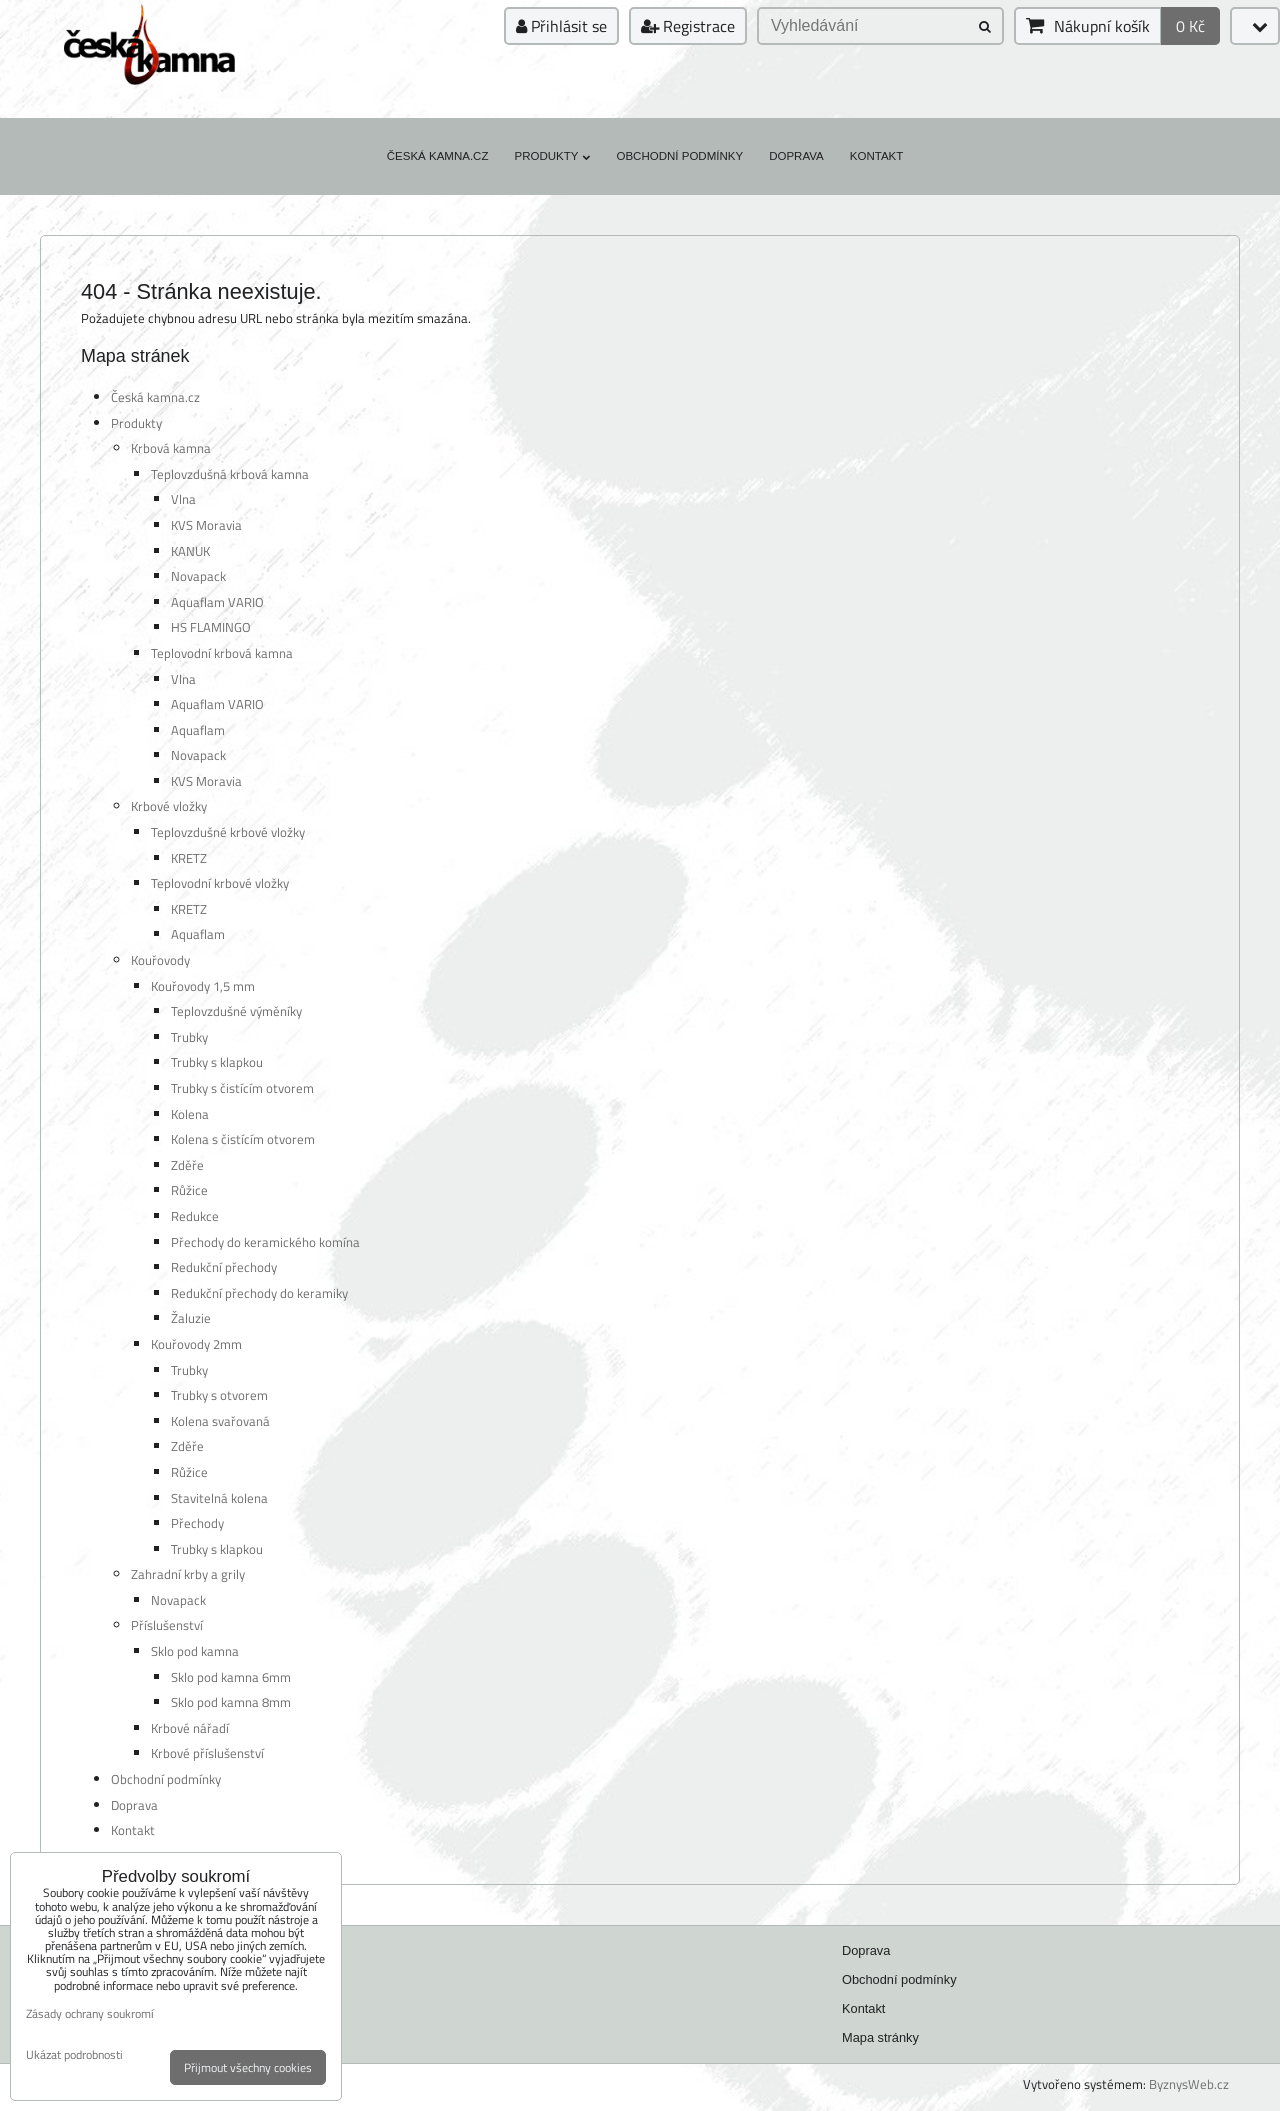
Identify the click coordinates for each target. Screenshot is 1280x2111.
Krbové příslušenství (207, 1753)
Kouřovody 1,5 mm (203, 986)
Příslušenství (167, 1625)
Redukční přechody (224, 1267)
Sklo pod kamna (195, 1651)
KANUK (190, 551)
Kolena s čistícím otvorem (243, 1139)
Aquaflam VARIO (217, 602)
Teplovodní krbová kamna (222, 653)
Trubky (189, 1037)
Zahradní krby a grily (188, 1574)
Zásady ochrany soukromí (90, 2013)
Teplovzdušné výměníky (236, 1011)
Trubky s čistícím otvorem (242, 1088)
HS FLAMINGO (211, 627)
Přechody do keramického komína (265, 1242)
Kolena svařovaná (220, 1421)
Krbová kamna (171, 448)
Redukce (195, 1216)
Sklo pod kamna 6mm (231, 1677)
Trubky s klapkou (217, 1062)
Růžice (189, 1190)
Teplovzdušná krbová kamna (230, 474)
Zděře (187, 1165)
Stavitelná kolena (219, 1498)
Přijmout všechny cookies (248, 2067)
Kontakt (877, 156)
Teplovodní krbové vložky (220, 883)
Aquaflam (198, 730)
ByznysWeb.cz (1189, 2084)
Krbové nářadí (190, 1728)
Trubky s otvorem (219, 1395)
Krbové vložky (169, 806)
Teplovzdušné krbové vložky (228, 832)
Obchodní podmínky (679, 156)
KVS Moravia (206, 525)
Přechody (197, 1523)
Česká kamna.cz (438, 156)
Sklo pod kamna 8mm (231, 1702)
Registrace (688, 26)
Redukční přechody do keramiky (259, 1293)
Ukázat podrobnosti (74, 2054)
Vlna (183, 499)
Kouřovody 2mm (196, 1344)
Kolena (190, 1114)
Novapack (198, 576)
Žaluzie (191, 1318)
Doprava (796, 156)
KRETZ (189, 858)
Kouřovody (160, 960)
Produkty (552, 156)
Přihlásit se (561, 26)
